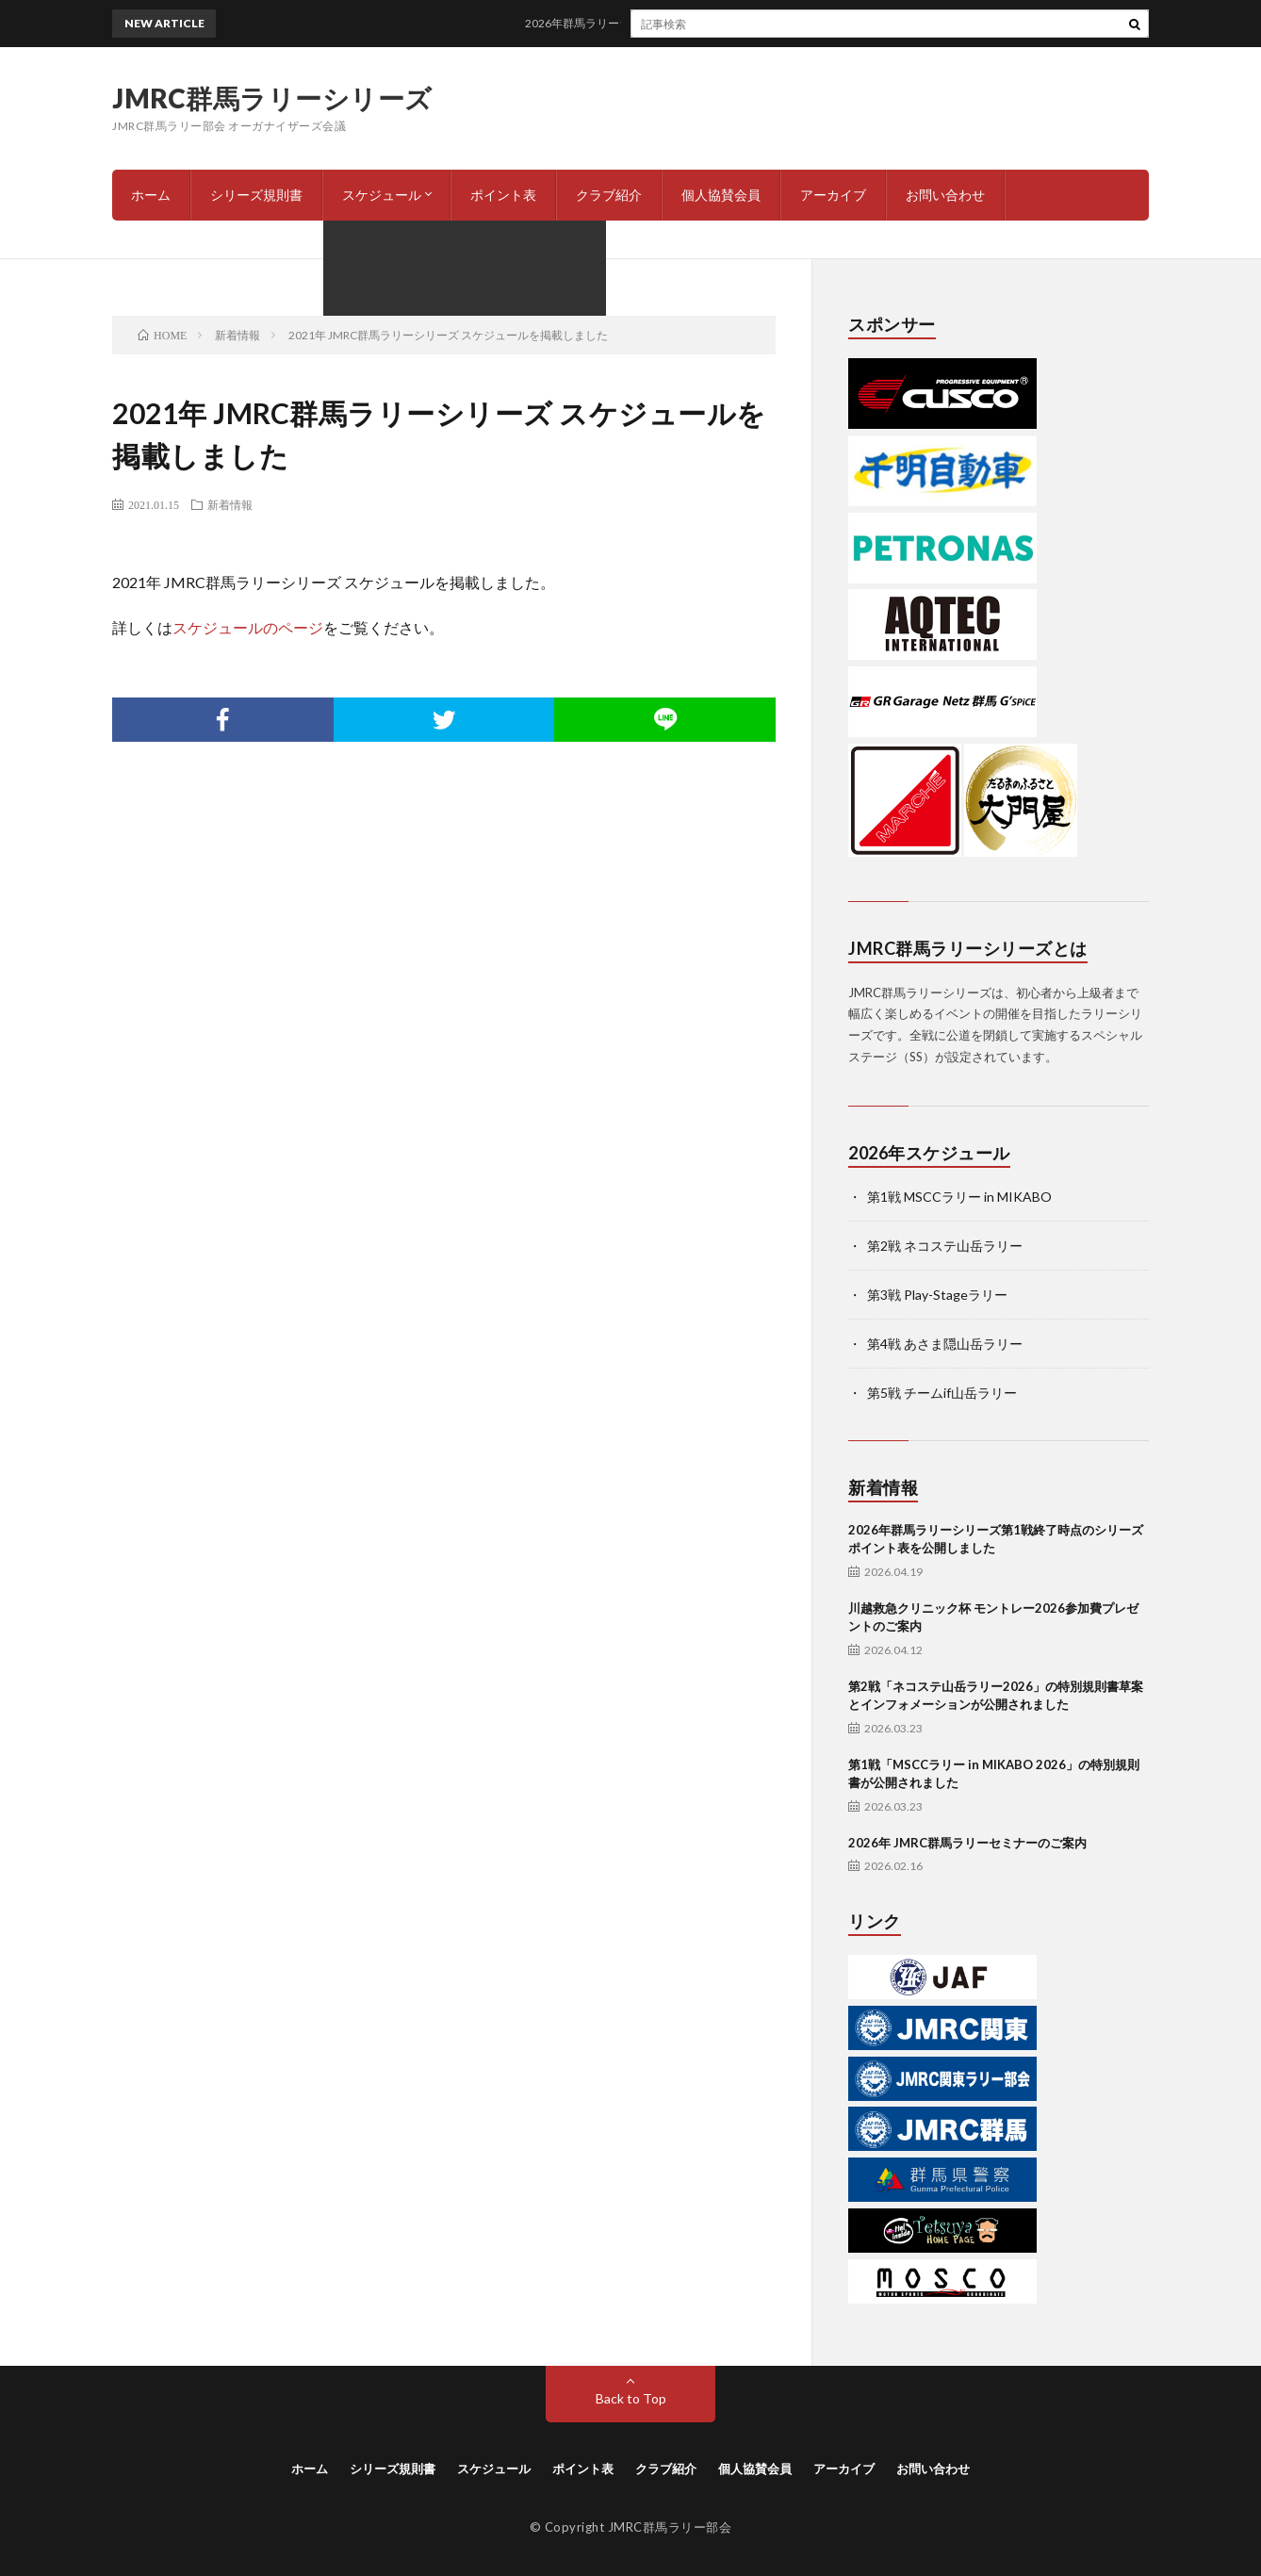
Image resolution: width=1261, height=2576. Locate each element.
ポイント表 (503, 195)
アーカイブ (833, 195)
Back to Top (631, 2398)
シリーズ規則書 (256, 195)
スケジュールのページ (247, 627)
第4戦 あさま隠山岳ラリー (945, 1344)
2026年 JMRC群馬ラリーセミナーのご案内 (967, 1842)
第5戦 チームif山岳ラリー (942, 1393)
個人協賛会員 (721, 195)
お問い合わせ (945, 195)
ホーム (151, 195)
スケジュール (381, 195)
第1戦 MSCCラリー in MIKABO (959, 1197)
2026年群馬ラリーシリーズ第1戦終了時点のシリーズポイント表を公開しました (744, 23)
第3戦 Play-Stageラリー (937, 1295)
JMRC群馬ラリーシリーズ (272, 98)
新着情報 (230, 504)
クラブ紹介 (609, 195)
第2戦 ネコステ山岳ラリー (945, 1246)
